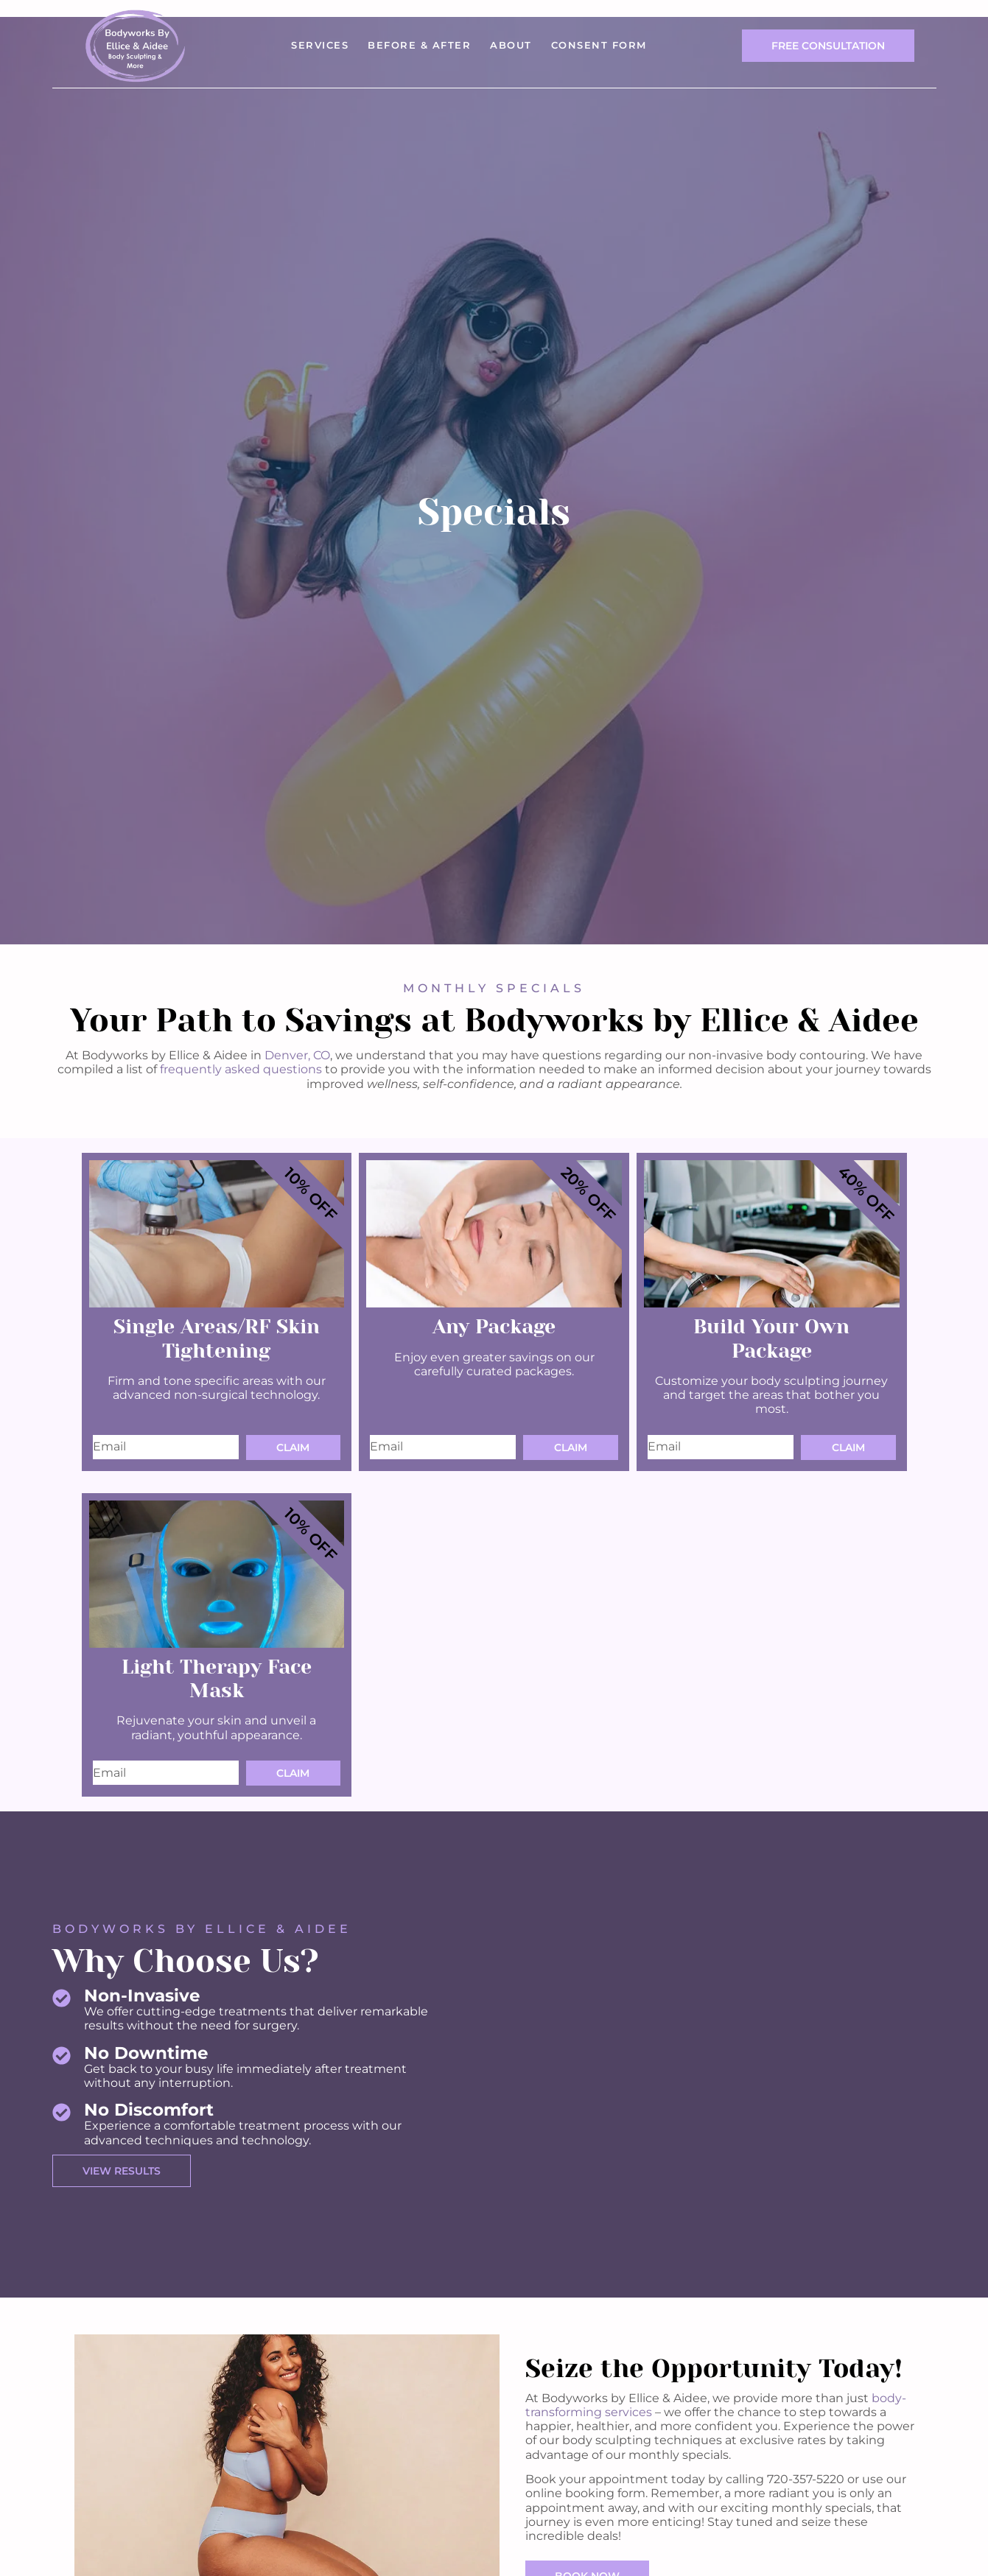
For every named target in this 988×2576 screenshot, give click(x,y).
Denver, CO (297, 1055)
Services (319, 45)
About (511, 45)
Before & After (419, 45)
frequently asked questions (241, 1069)
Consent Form (599, 45)
